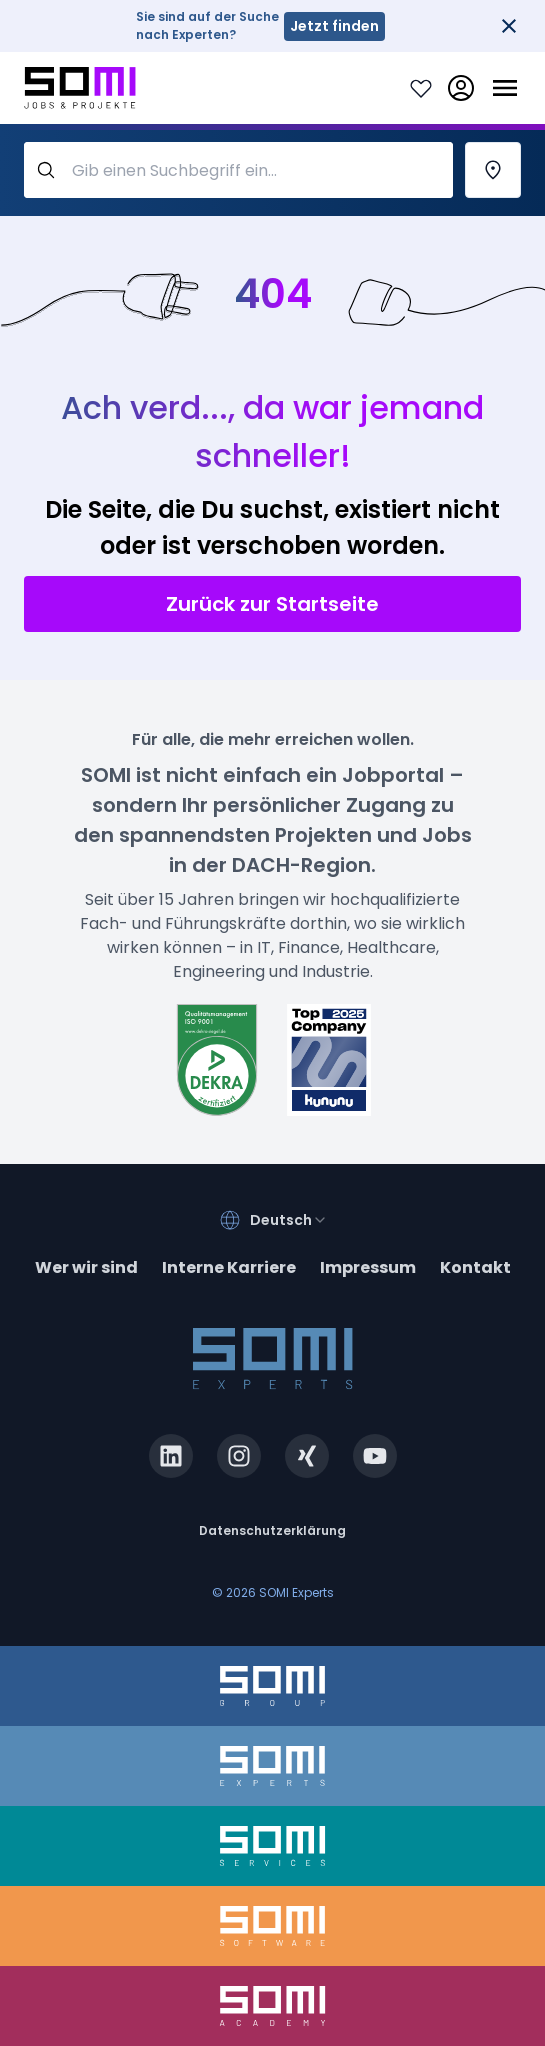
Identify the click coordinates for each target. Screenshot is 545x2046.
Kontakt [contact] (475, 1267)
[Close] (509, 26)
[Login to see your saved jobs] (421, 88)
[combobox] (289, 1220)
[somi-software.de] (272, 1926)
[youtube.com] (375, 1456)
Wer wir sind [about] (86, 1267)
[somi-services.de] (272, 1846)
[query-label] (238, 170)
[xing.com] (307, 1456)
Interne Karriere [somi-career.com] (229, 1267)
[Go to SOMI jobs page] (80, 88)
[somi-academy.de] (272, 2006)
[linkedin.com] (171, 1456)
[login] (461, 88)
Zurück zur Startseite (272, 604)
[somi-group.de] (272, 1686)
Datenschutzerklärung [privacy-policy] (272, 1530)
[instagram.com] (239, 1456)
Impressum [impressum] (368, 1267)
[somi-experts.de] (272, 1766)
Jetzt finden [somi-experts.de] (334, 26)
